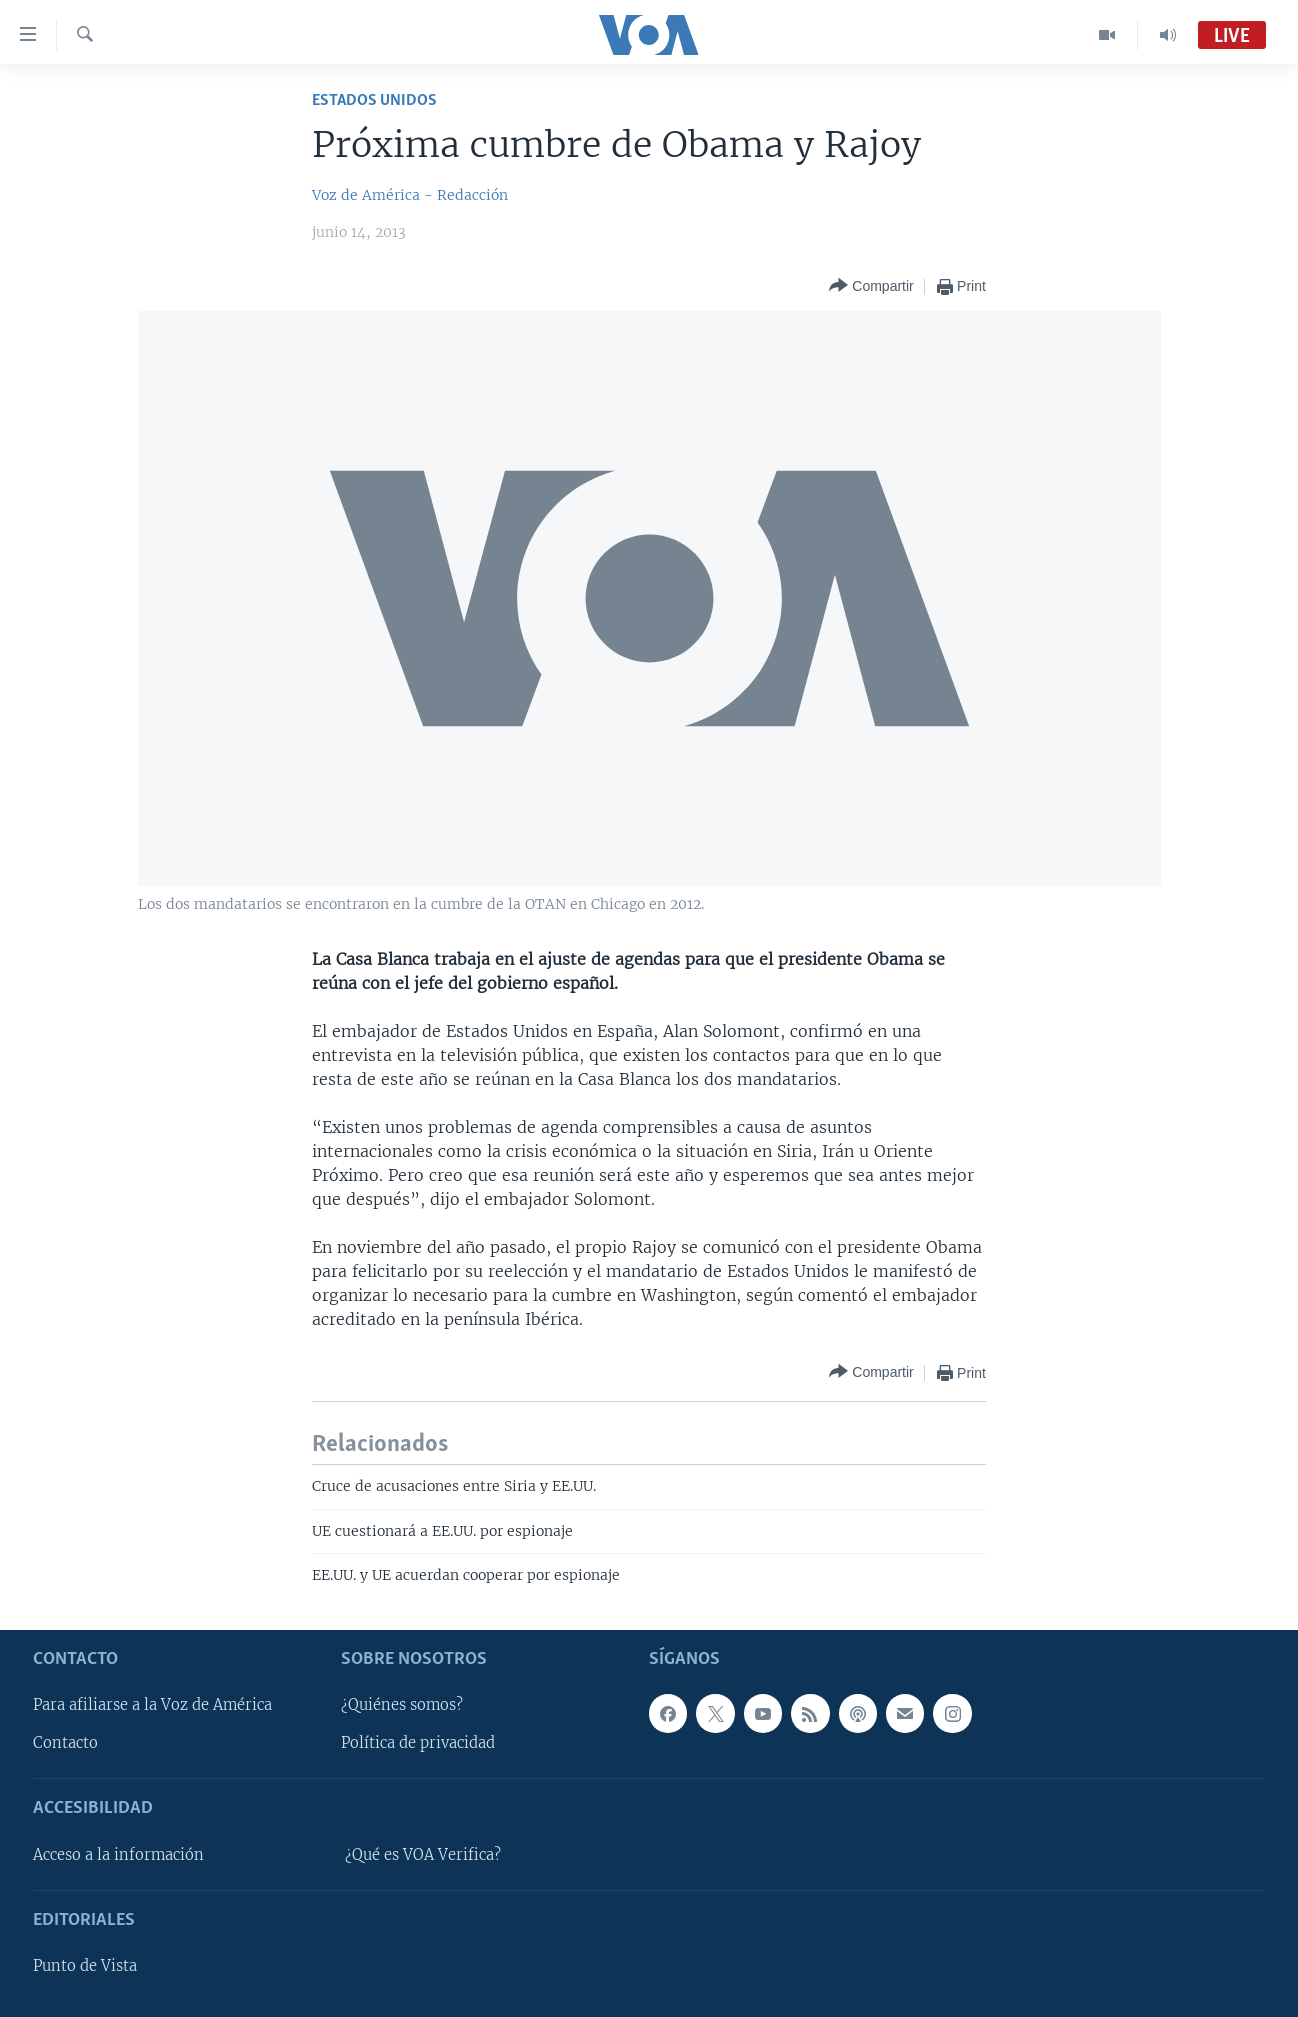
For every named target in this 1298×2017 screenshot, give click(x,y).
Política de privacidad (418, 1743)
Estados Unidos (374, 100)
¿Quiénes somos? (402, 1705)
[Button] (871, 286)
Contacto (65, 1743)
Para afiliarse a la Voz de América (152, 1705)
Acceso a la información (118, 1854)
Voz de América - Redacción (410, 195)
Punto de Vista (85, 1966)
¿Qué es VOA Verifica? (423, 1854)
